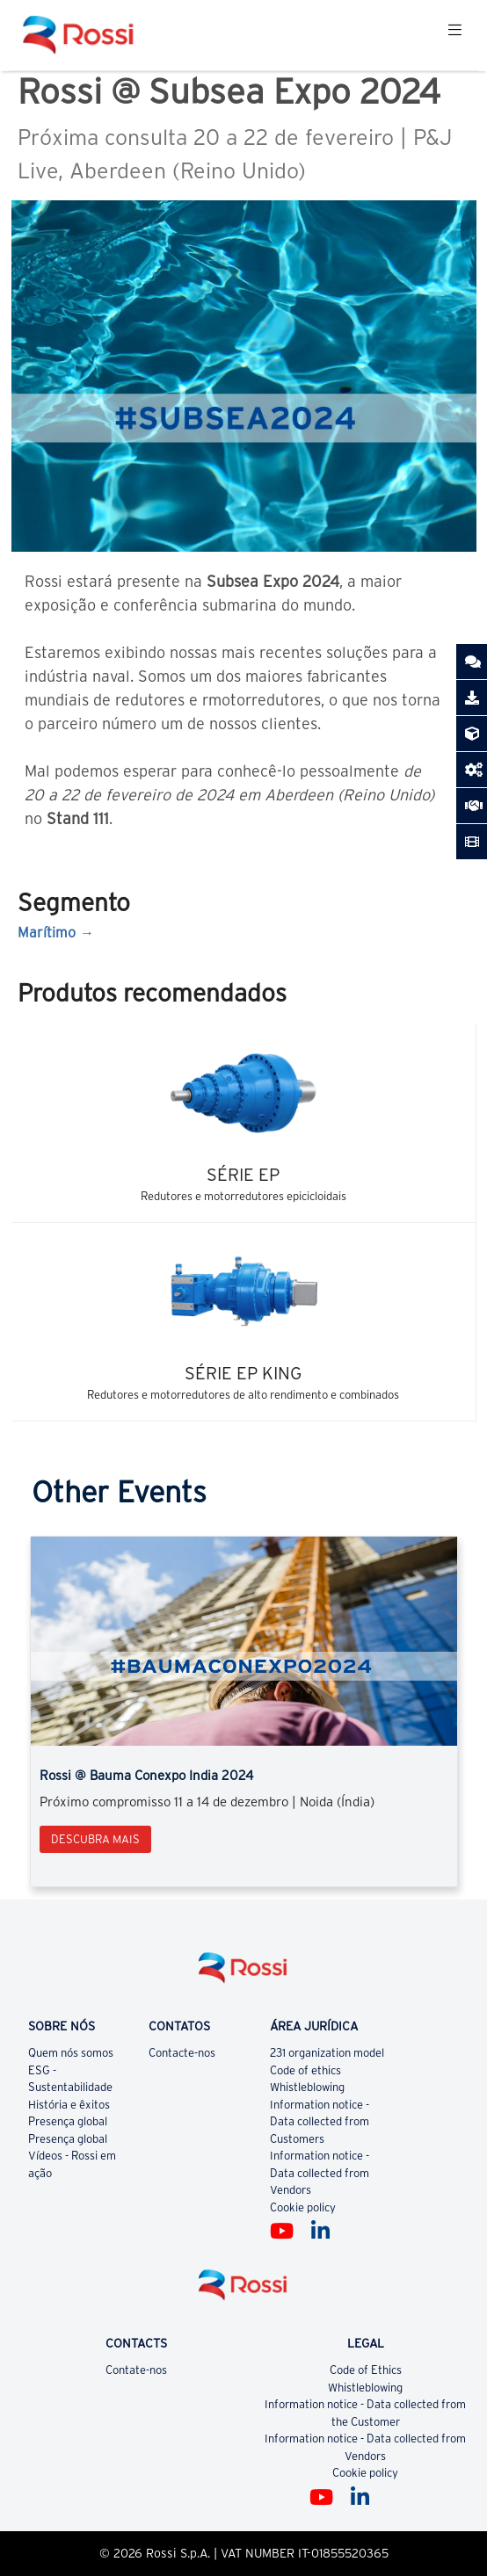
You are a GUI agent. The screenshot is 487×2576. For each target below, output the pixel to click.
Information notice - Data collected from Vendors (319, 2172)
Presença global (67, 2121)
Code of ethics (305, 2070)
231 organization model (327, 2052)
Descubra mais (95, 1839)
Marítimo (47, 932)
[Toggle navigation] (454, 35)
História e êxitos (69, 2104)
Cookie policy (303, 2207)
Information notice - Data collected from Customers (319, 2121)
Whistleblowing (307, 2087)
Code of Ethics (366, 2370)
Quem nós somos (70, 2052)
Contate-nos (136, 2370)
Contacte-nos (182, 2052)
